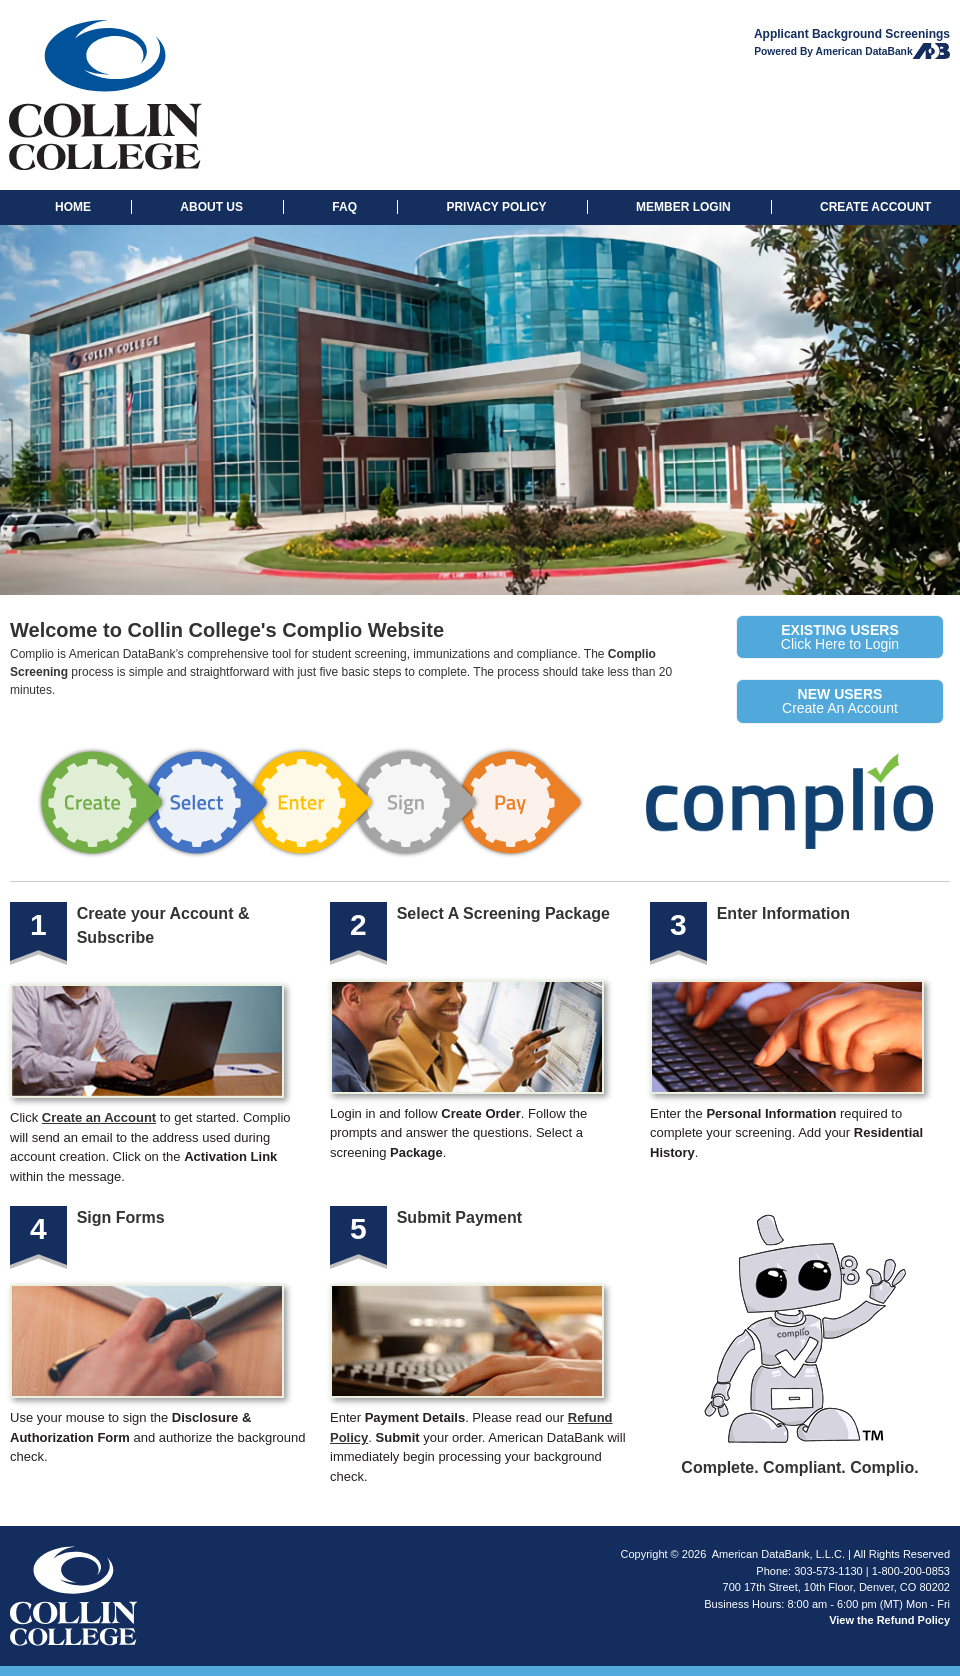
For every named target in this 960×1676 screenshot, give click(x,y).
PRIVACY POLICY (496, 207)
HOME (73, 207)
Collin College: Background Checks (169, 95)
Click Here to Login (840, 637)
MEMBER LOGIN (683, 207)
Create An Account (840, 701)
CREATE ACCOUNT (875, 207)
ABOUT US (211, 207)
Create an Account (99, 1117)
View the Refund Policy (889, 1620)
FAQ (344, 207)
